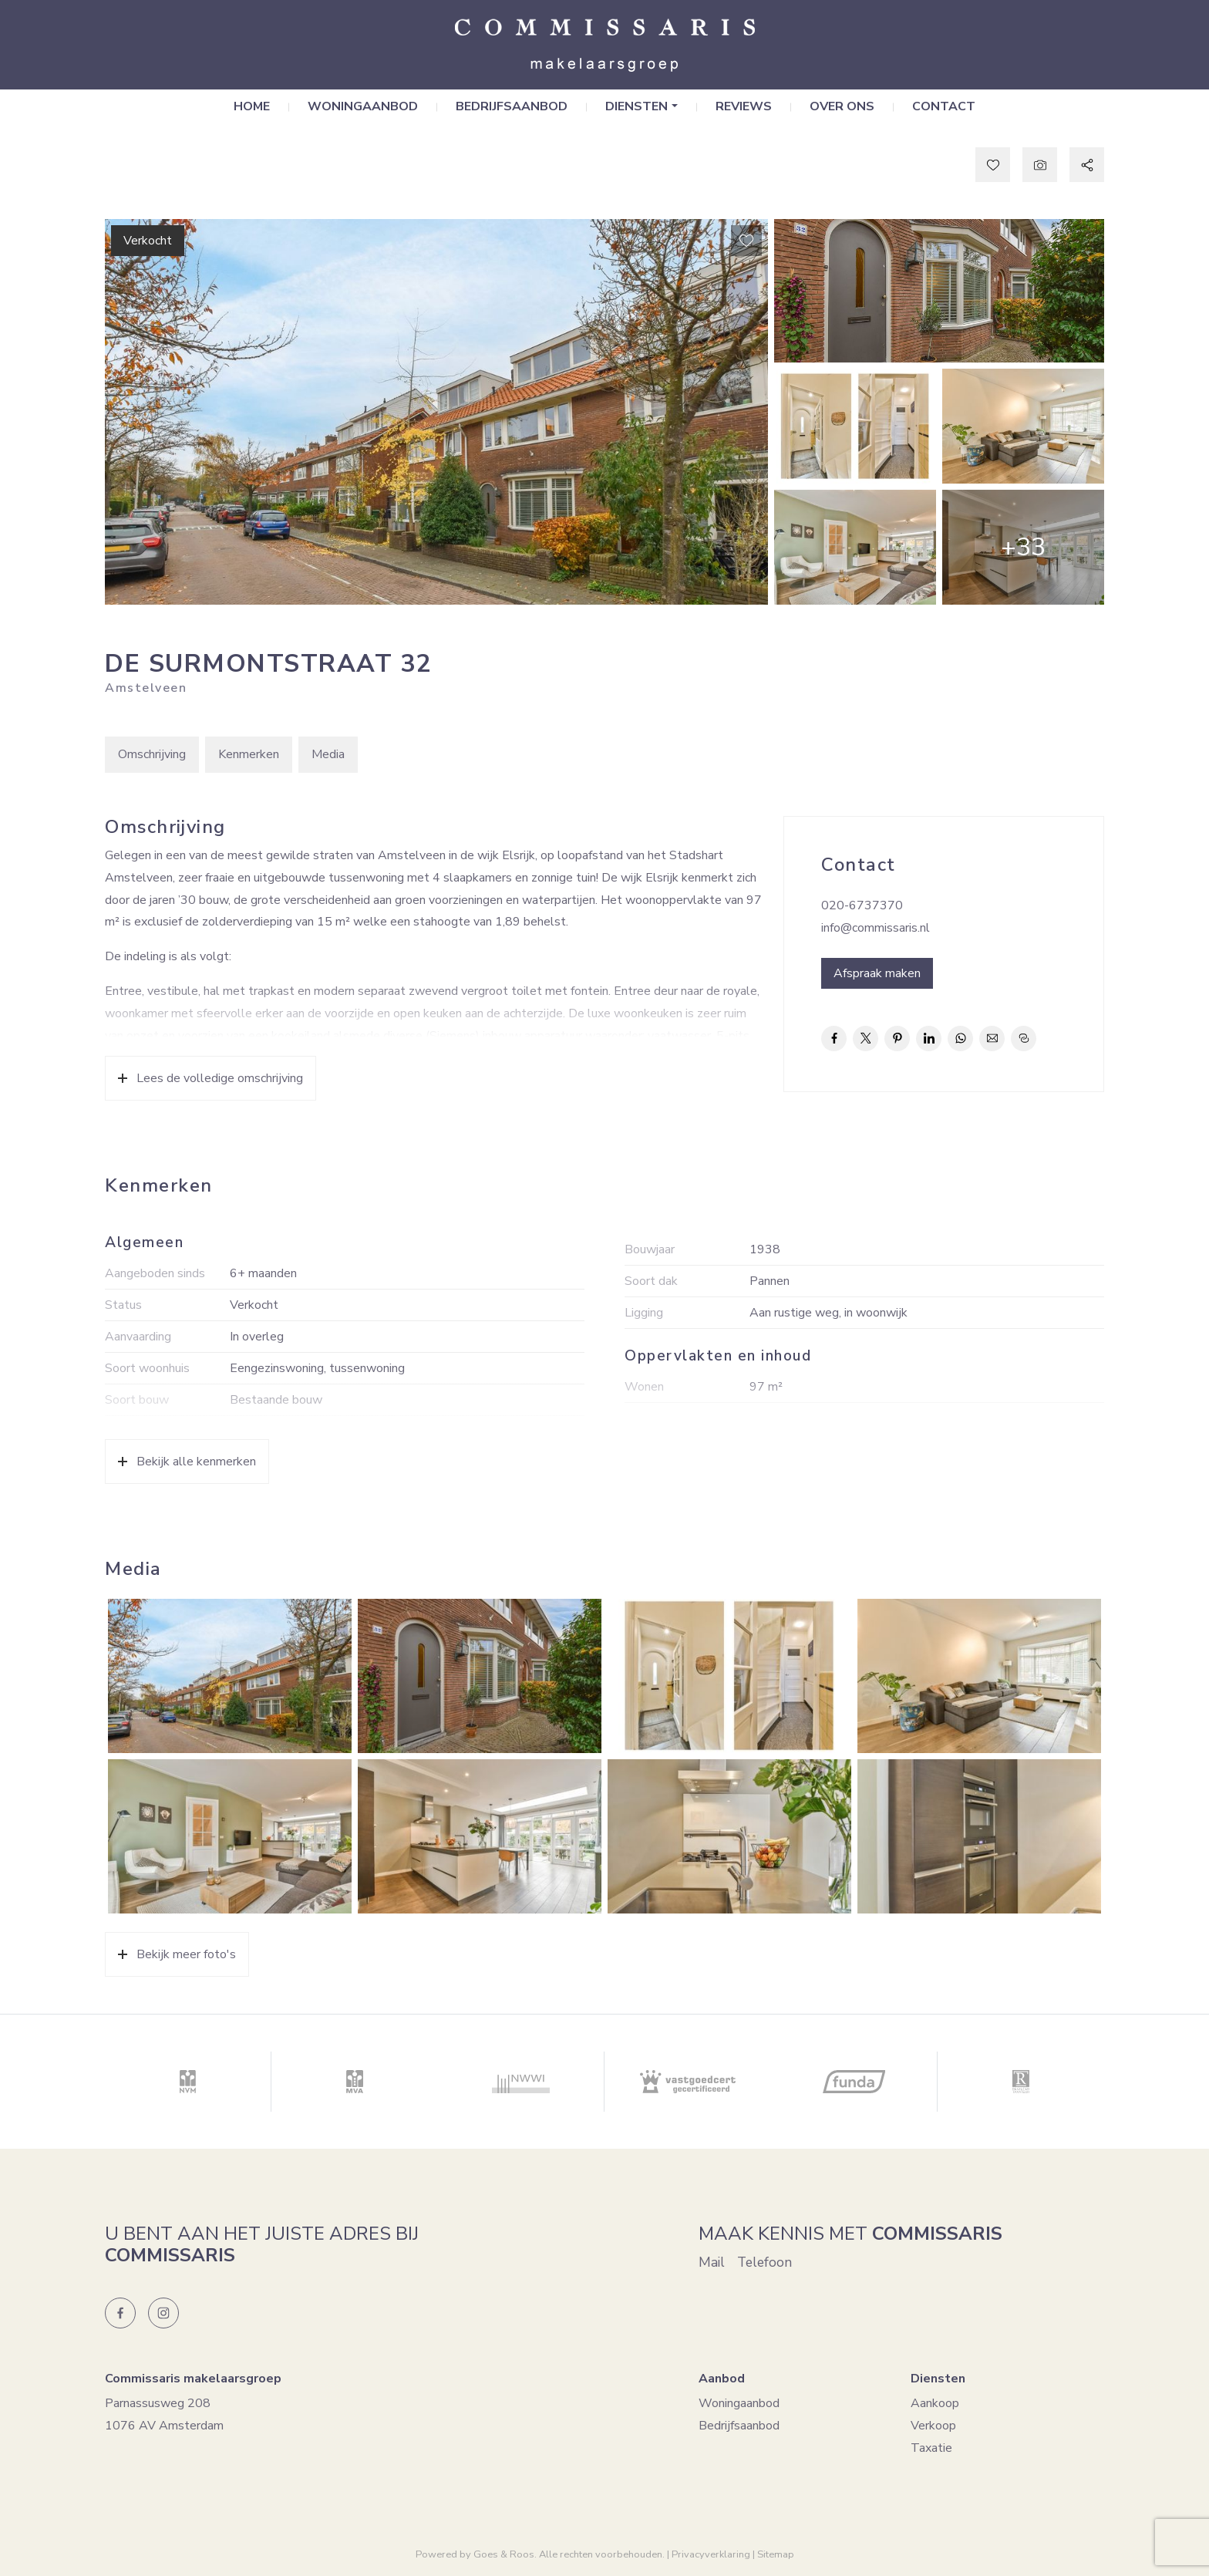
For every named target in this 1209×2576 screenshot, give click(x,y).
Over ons (842, 107)
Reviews (744, 107)
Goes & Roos (503, 2554)
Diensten (636, 107)
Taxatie (931, 2448)
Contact (943, 107)
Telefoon (764, 2263)
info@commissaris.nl (875, 927)
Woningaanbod (363, 107)
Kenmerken (248, 755)
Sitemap (775, 2554)
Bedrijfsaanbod (511, 107)
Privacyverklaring (711, 2554)
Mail (712, 2263)
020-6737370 (862, 906)
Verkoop (933, 2426)
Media (328, 755)
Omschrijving (152, 755)
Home (252, 107)
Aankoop (935, 2404)
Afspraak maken (877, 973)
